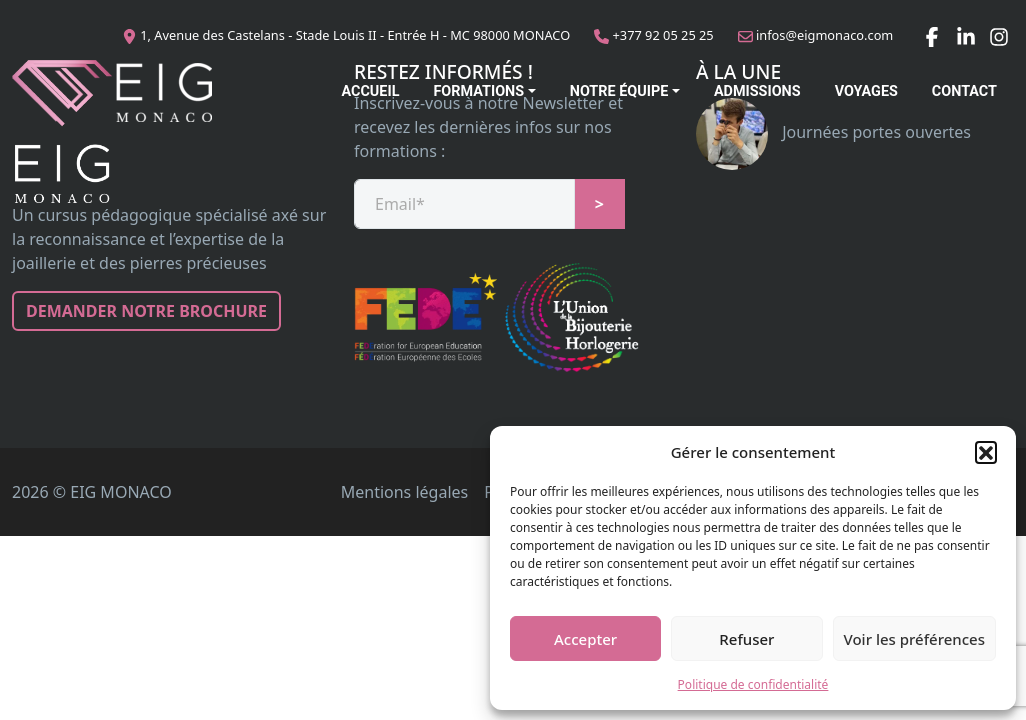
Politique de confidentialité (753, 684)
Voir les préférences (914, 639)
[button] (986, 452)
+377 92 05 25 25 (663, 35)
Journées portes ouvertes (833, 132)
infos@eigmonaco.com (824, 35)
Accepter (585, 639)
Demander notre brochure (146, 311)
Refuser (746, 639)
